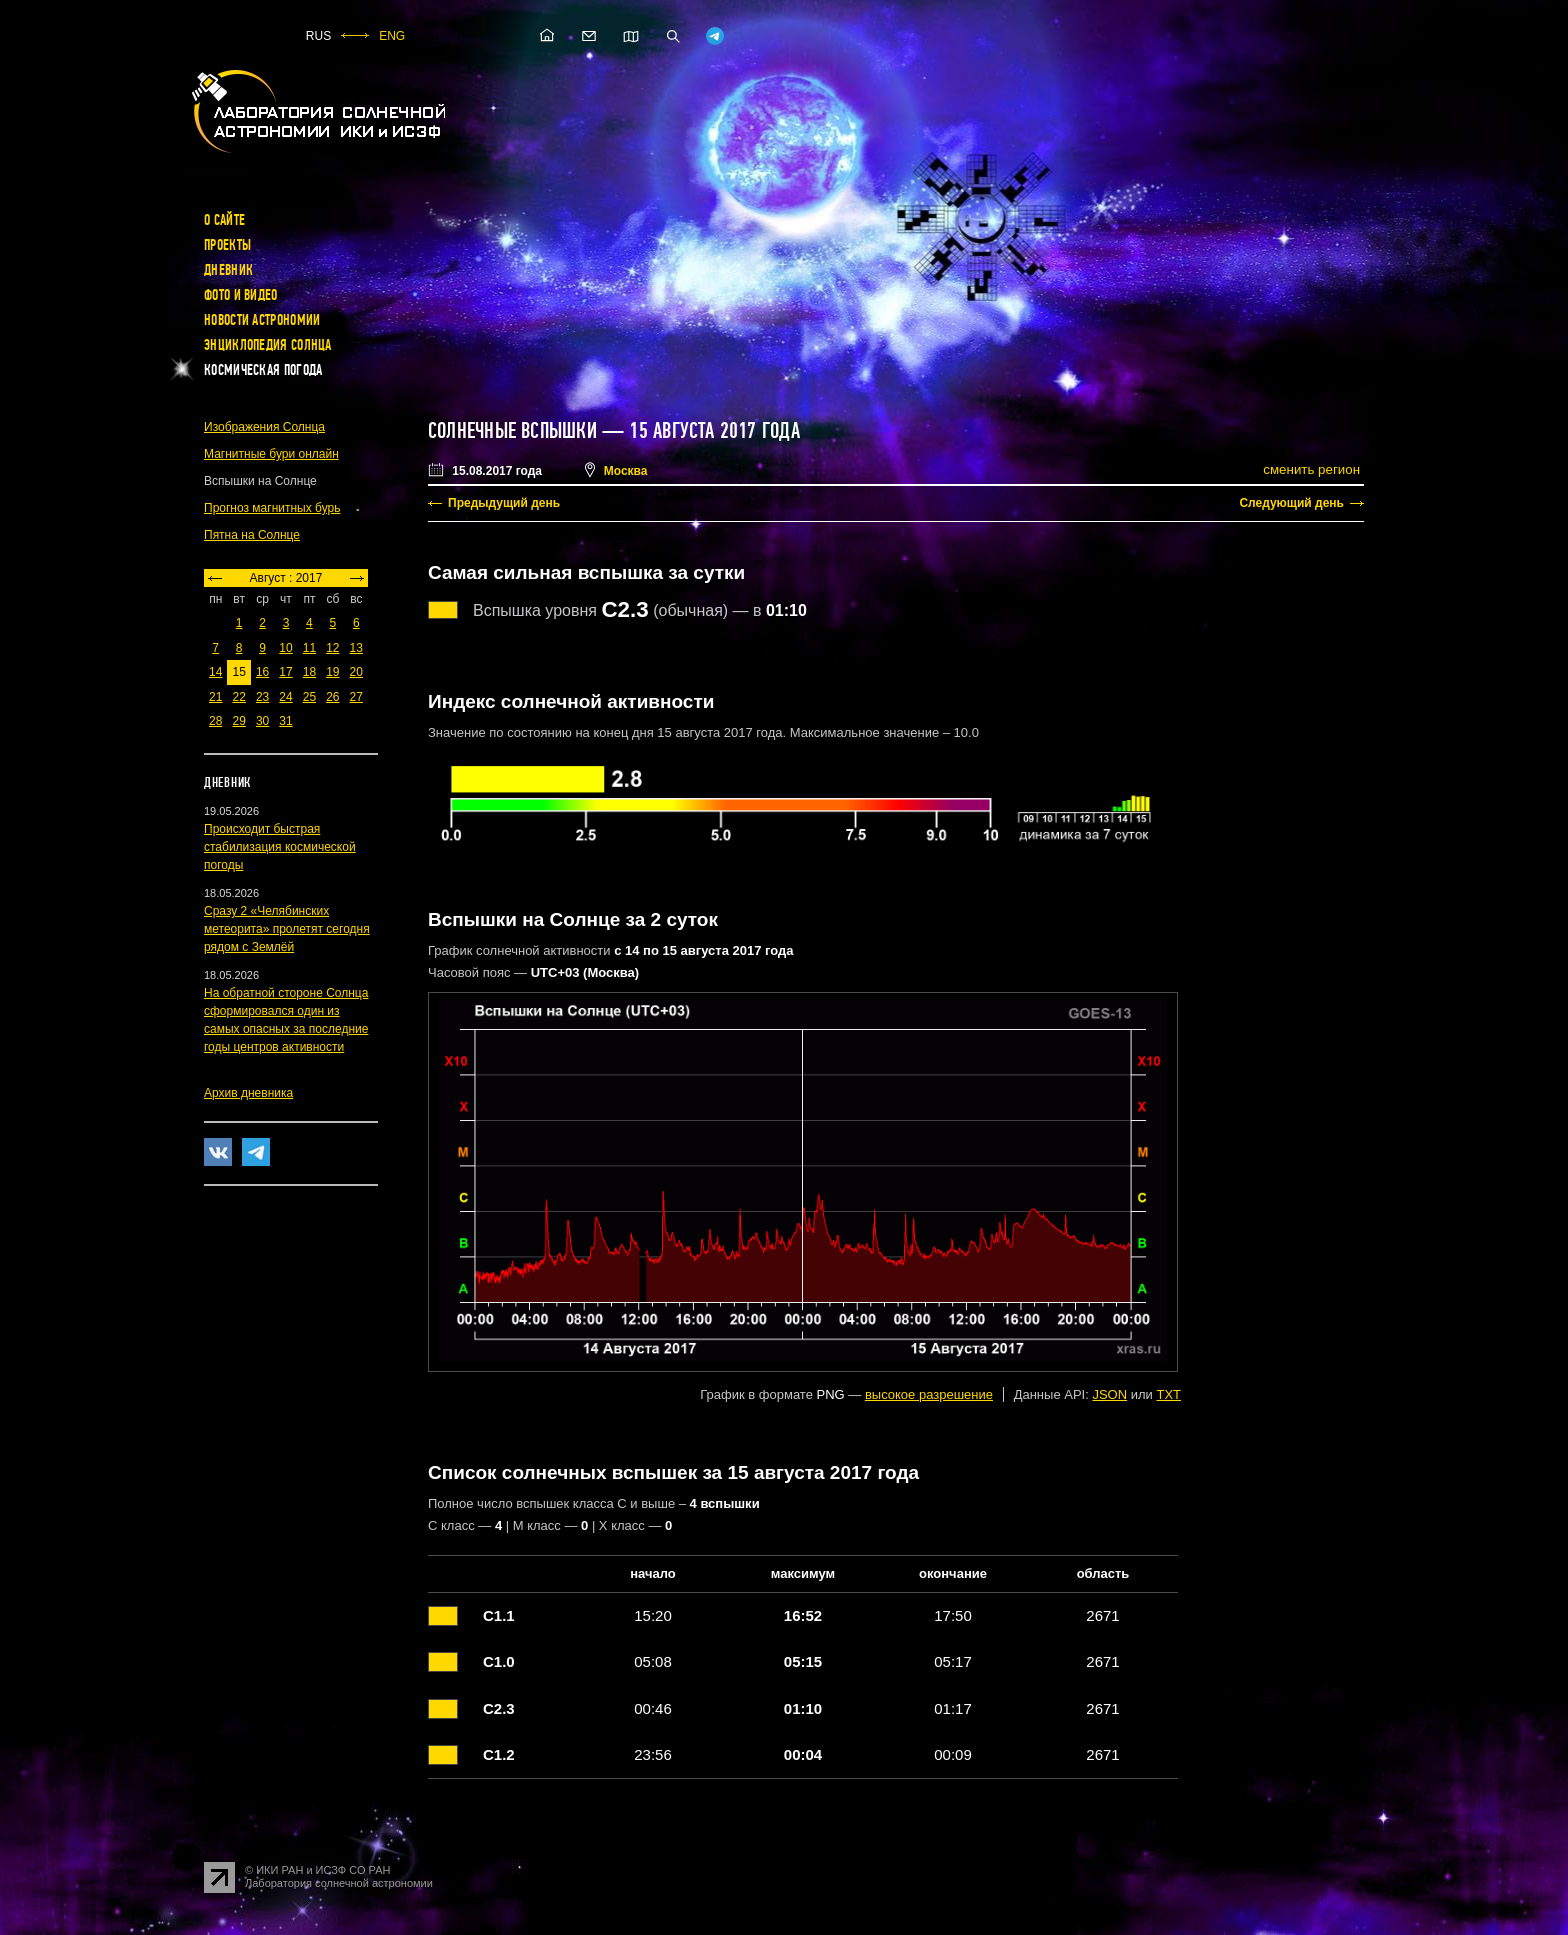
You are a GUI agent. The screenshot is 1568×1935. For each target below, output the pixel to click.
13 (356, 648)
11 (309, 648)
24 (285, 697)
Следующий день (1291, 503)
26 (332, 697)
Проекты (227, 245)
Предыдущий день (504, 503)
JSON (1109, 1394)
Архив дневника (248, 1093)
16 (262, 672)
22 (238, 697)
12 (332, 648)
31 (285, 721)
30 (262, 721)
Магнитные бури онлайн (271, 454)
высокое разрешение (929, 1394)
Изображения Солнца (264, 427)
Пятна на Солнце (252, 535)
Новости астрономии (262, 320)
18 (309, 672)
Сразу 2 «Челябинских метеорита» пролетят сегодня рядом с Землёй (287, 929)
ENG (392, 36)
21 (215, 697)
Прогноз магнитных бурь (272, 508)
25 (309, 697)
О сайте (224, 220)
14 (215, 672)
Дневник (228, 270)
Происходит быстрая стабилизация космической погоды (280, 847)
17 (285, 672)
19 (332, 672)
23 (262, 697)
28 (215, 721)
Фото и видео (241, 295)
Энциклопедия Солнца (268, 345)
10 (285, 648)
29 (238, 721)
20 (356, 672)
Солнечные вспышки (512, 431)
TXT (1168, 1394)
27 (356, 697)
